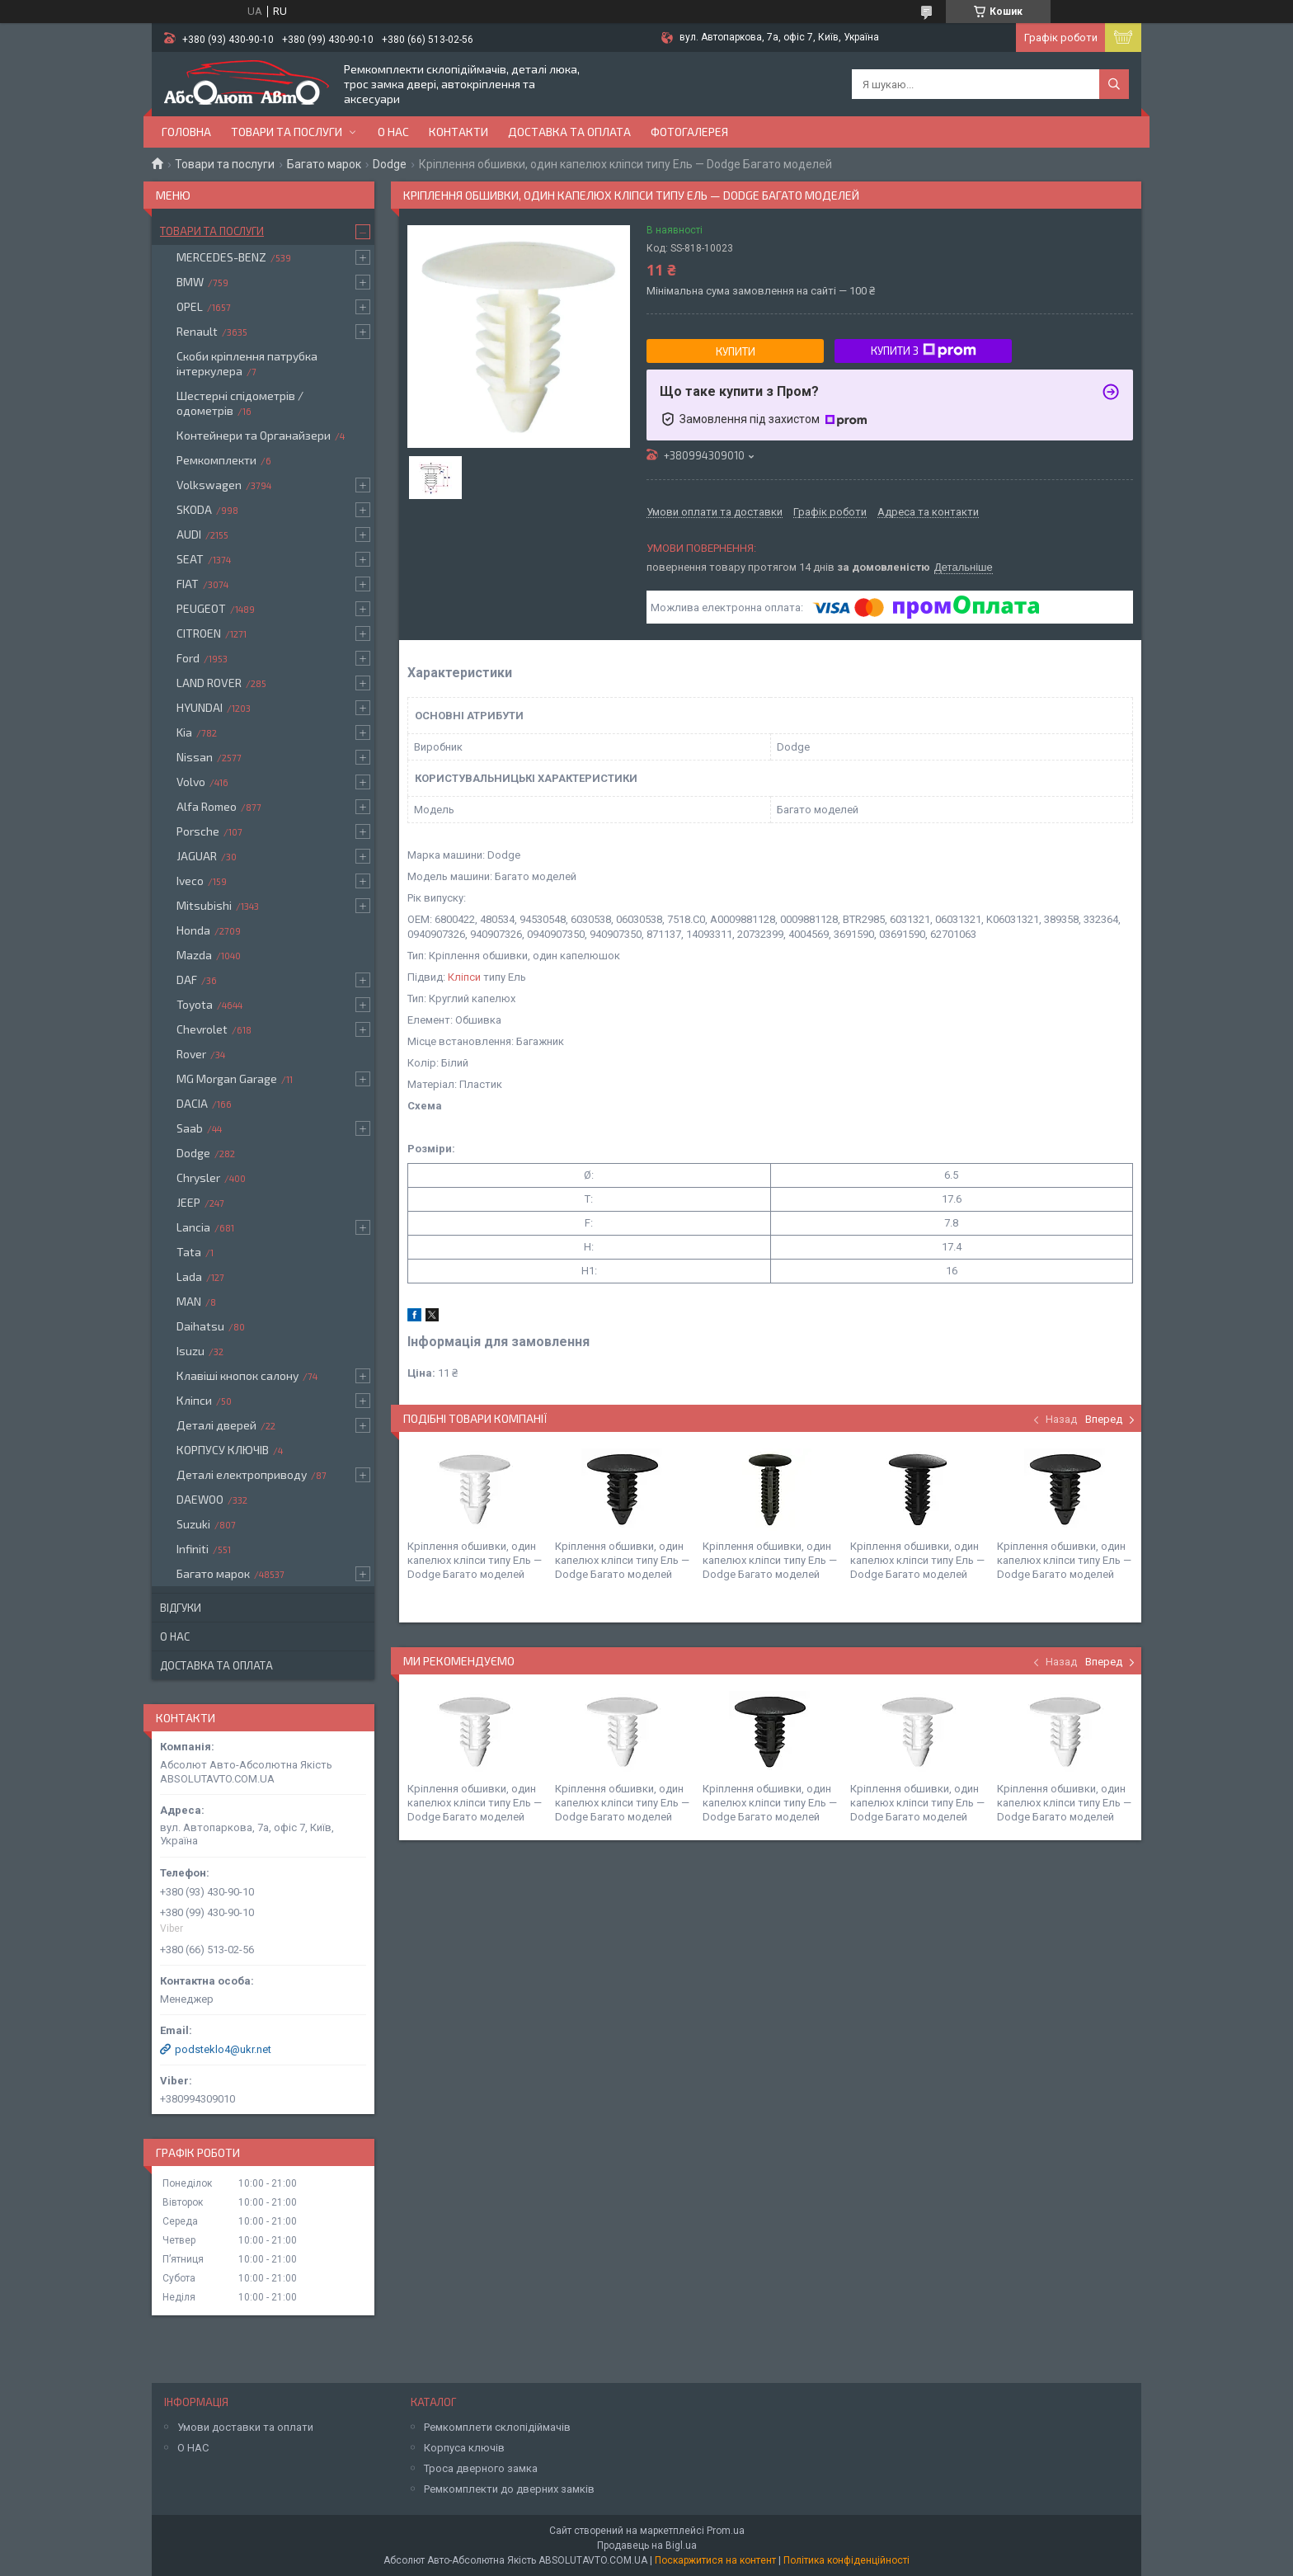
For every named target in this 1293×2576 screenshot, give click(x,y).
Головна (186, 132)
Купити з (923, 350)
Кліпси (464, 977)
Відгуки (180, 1607)
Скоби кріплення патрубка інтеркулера (246, 363)
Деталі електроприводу (241, 1474)
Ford (188, 658)
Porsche (197, 831)
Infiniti (192, 1549)
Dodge (390, 164)
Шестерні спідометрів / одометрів (239, 403)
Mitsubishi (204, 905)
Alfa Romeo (206, 806)
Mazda (194, 955)
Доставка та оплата (569, 132)
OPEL (189, 306)
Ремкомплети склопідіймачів (497, 2427)
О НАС (193, 2448)
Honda (193, 930)
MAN (188, 1301)
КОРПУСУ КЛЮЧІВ (222, 1450)
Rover (191, 1054)
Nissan (194, 757)
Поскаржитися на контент (715, 2560)
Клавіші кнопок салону (237, 1375)
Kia (184, 732)
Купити (735, 351)
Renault (197, 331)
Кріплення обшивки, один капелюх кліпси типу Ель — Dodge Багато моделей (474, 1560)
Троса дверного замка (481, 2468)
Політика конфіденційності (846, 2560)
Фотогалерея (689, 132)
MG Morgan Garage (226, 1078)
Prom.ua (726, 2530)
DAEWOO (199, 1499)
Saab (189, 1128)
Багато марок (324, 164)
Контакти (458, 132)
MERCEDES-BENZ (221, 257)
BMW (190, 282)
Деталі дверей (216, 1425)
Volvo (190, 782)
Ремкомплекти (216, 460)
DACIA (192, 1103)
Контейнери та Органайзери (253, 435)
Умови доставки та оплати (245, 2427)
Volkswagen (209, 485)
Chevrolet (202, 1029)
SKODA (194, 509)
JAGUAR (196, 856)
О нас (393, 132)
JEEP (188, 1202)
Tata (188, 1252)
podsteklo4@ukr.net (223, 2049)
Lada (189, 1276)
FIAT (187, 584)
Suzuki (193, 1524)
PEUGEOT (201, 608)
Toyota (194, 1004)
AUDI (188, 534)
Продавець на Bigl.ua (647, 2545)
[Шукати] (1114, 84)
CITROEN (198, 633)
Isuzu (190, 1351)
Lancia (193, 1227)
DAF (186, 979)
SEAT (190, 559)
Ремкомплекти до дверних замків (509, 2489)
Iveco (190, 881)
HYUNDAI (199, 707)
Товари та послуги (286, 132)
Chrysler (198, 1177)
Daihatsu (200, 1326)
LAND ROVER (209, 683)
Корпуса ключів (464, 2448)
